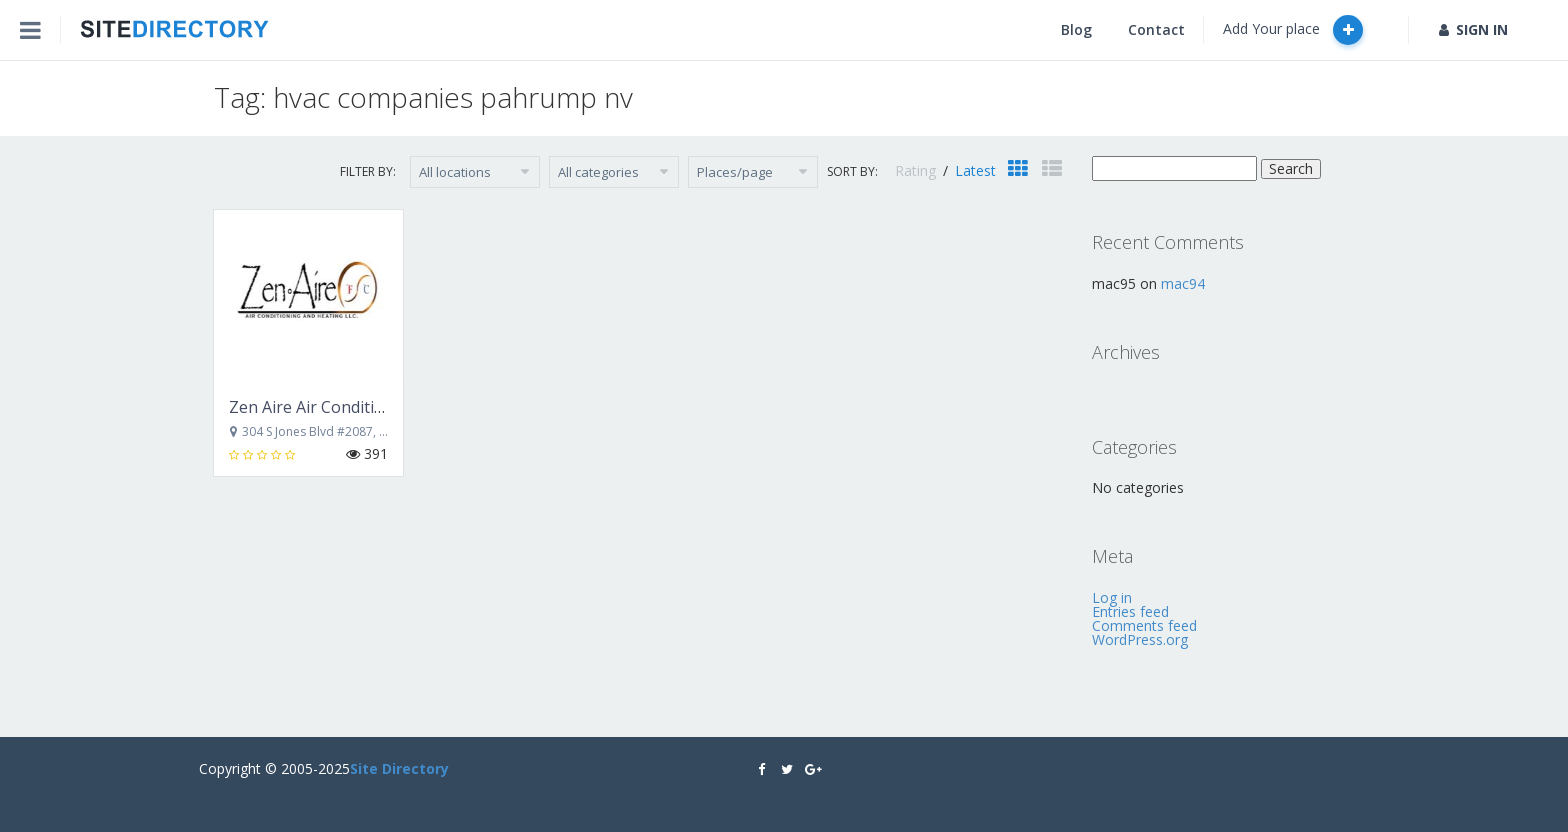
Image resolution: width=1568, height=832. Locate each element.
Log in (1112, 597)
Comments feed (1144, 625)
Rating (917, 170)
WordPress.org (1140, 639)
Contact (1156, 29)
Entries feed (1130, 611)
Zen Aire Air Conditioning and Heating (371, 407)
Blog (1076, 29)
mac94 (1183, 283)
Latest (975, 170)
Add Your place (1293, 30)
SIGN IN (1473, 29)
